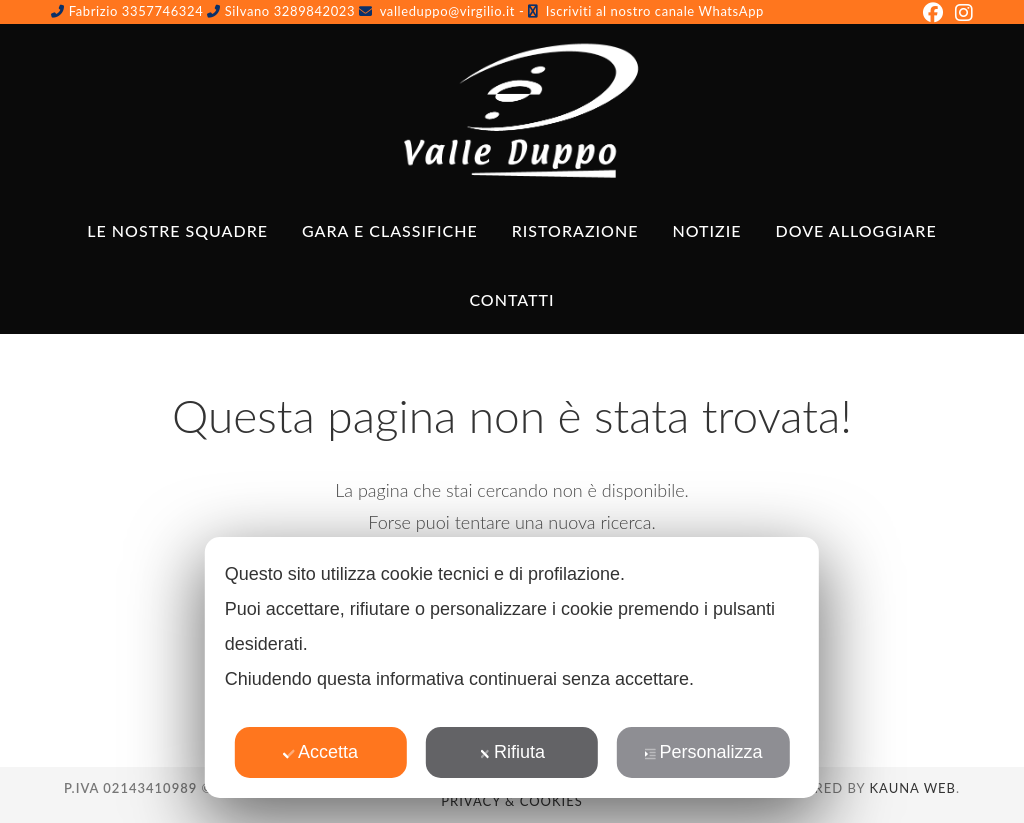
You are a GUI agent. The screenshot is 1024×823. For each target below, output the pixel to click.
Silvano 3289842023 (292, 11)
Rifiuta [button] (512, 752)
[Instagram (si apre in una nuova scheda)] (961, 12)
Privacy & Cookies (512, 801)
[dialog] (512, 667)
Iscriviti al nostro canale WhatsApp (655, 11)
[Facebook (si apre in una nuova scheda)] (933, 12)
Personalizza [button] (703, 752)
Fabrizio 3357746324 (136, 11)
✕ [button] (791, 566)
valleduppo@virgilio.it (447, 11)
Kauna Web (912, 788)
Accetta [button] (320, 752)
